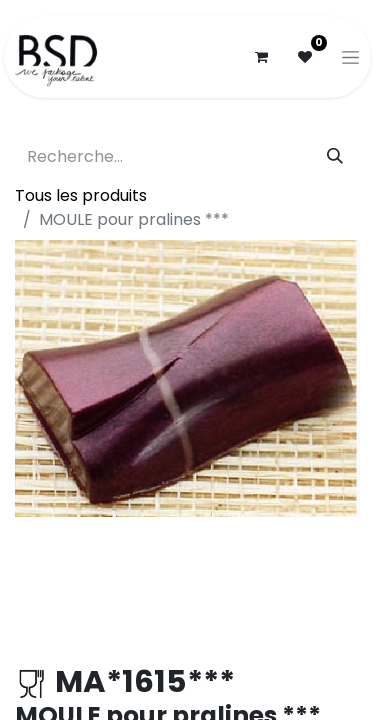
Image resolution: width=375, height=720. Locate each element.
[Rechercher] (335, 157)
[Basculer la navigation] (350, 57)
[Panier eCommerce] (261, 57)
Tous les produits (81, 195)
